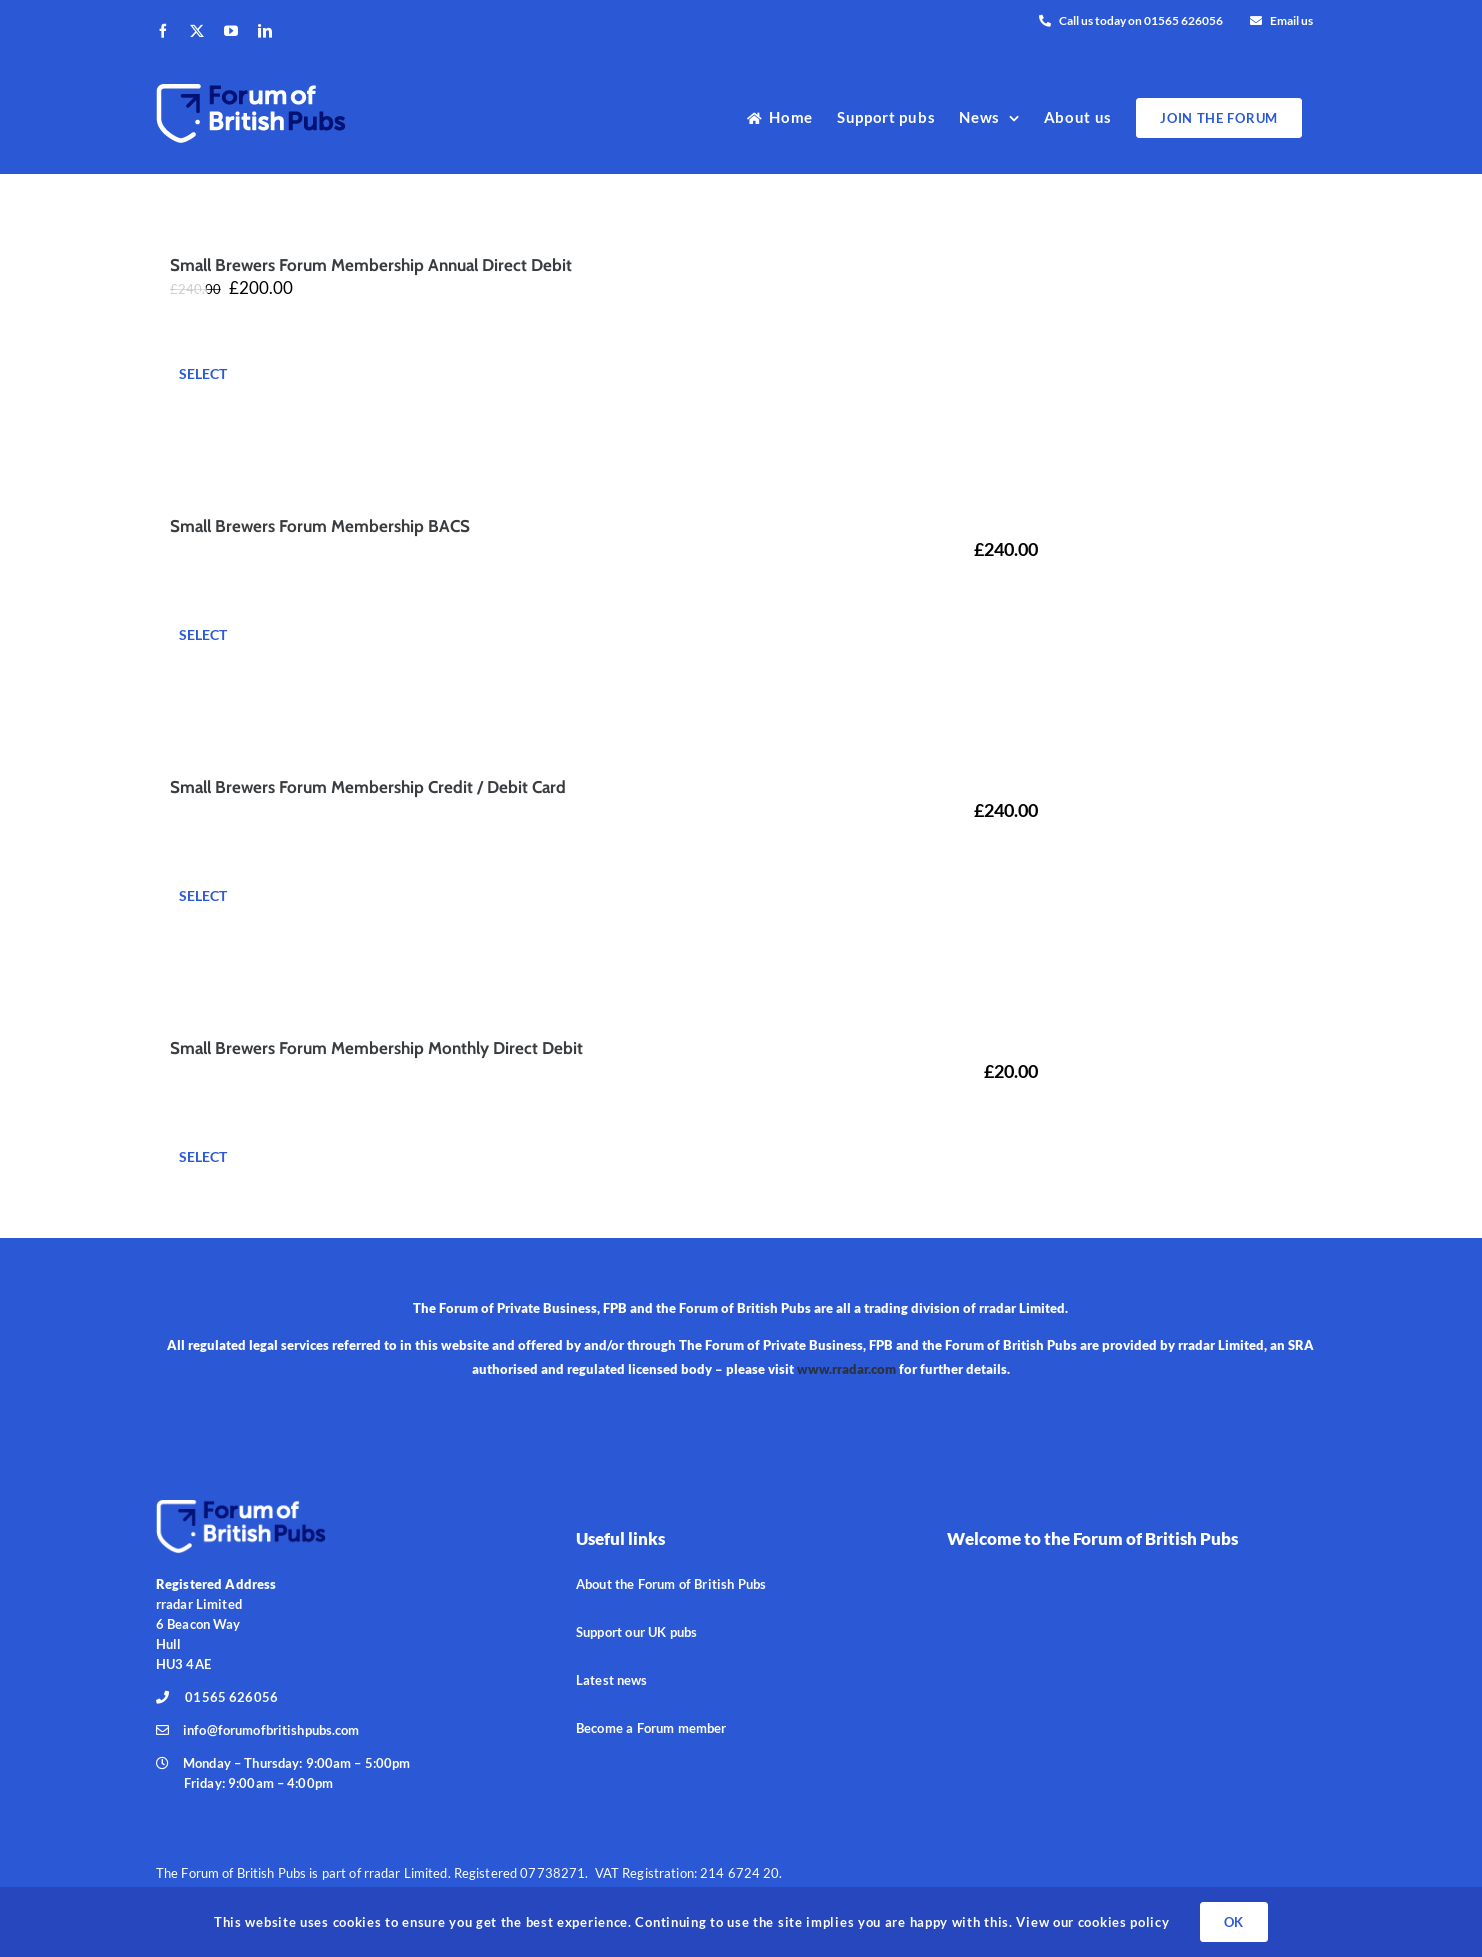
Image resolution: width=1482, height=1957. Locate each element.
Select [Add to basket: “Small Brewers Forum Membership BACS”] (203, 634)
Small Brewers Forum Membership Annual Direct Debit (371, 265)
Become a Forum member (651, 1728)
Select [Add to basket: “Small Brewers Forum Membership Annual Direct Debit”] (203, 373)
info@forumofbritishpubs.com (271, 1730)
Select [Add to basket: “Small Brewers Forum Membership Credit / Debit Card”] (203, 895)
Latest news (611, 1680)
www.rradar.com (846, 1369)
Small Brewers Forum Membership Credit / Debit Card (368, 787)
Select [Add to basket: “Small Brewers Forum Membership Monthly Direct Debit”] (203, 1156)
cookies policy (1122, 1922)
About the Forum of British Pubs (671, 1584)
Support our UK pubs (636, 1632)
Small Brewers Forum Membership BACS (320, 526)
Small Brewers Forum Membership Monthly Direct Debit (376, 1048)
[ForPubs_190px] (241, 1505)
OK (1234, 1922)
